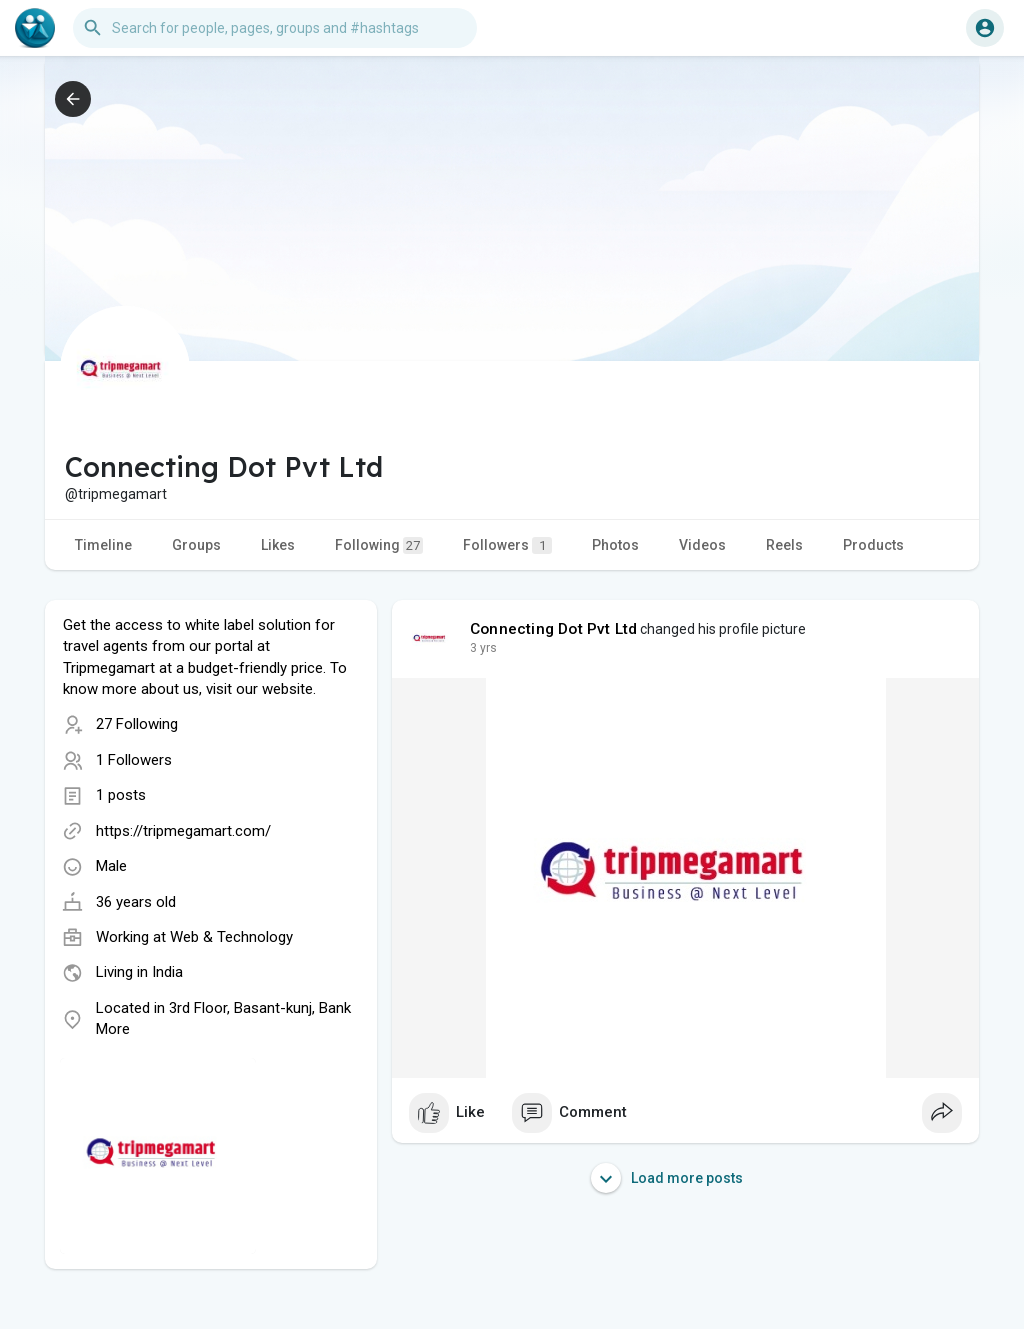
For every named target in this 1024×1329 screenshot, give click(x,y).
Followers (507, 545)
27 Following (137, 724)
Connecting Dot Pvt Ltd (553, 629)
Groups (196, 545)
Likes (278, 545)
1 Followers (134, 760)
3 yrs (483, 648)
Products (873, 545)
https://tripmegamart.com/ (183, 831)
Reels (784, 545)
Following (379, 545)
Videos (702, 545)
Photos (615, 545)
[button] (275, 28)
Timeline (103, 545)
